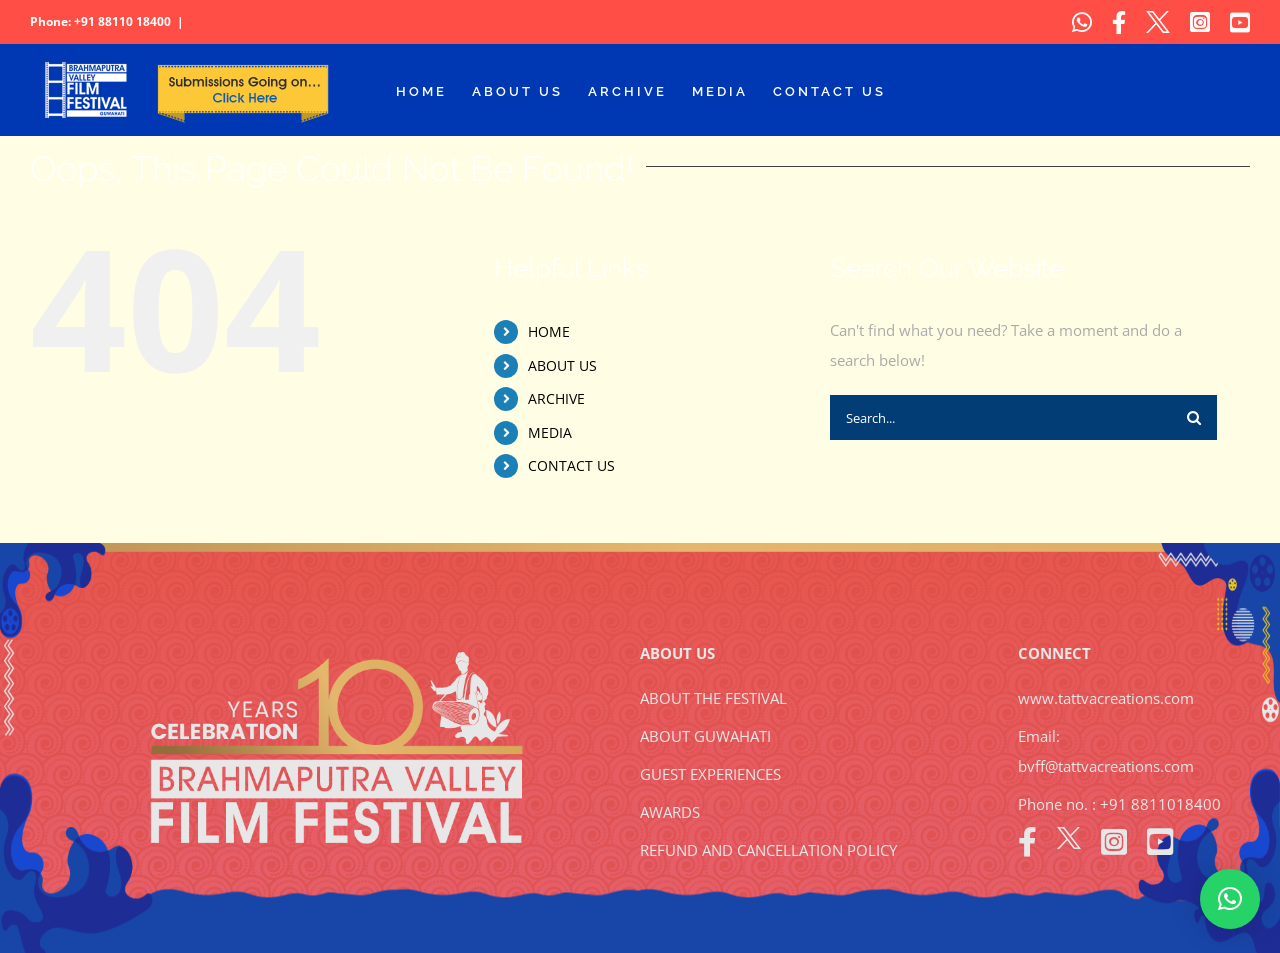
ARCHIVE (556, 398)
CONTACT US (571, 465)
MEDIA (550, 432)
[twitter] (1069, 842)
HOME (549, 331)
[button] (1230, 899)
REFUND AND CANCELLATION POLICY (768, 850)
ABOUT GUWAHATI (705, 736)
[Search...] (1001, 417)
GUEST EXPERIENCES (710, 774)
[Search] (1194, 417)
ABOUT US (562, 365)
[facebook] (1027, 842)
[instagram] (1114, 842)
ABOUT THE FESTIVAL (713, 698)
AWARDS (670, 812)
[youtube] (1160, 842)
